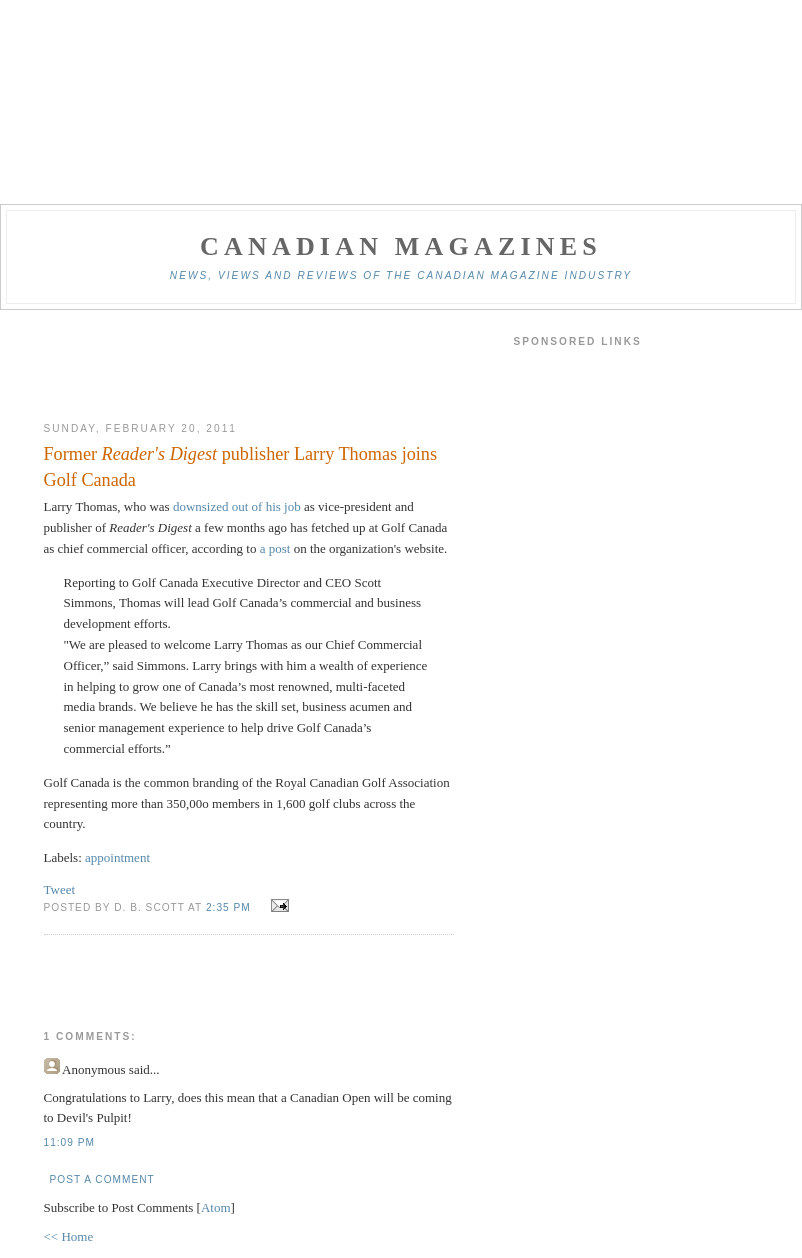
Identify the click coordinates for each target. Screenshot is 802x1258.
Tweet (60, 889)
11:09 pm (69, 1142)
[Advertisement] (249, 366)
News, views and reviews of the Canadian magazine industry (401, 275)
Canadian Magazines (401, 246)
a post (275, 548)
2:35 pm (230, 907)
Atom (216, 1207)
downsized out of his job (237, 506)
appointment (117, 857)
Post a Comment (102, 1179)
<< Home (69, 1236)
